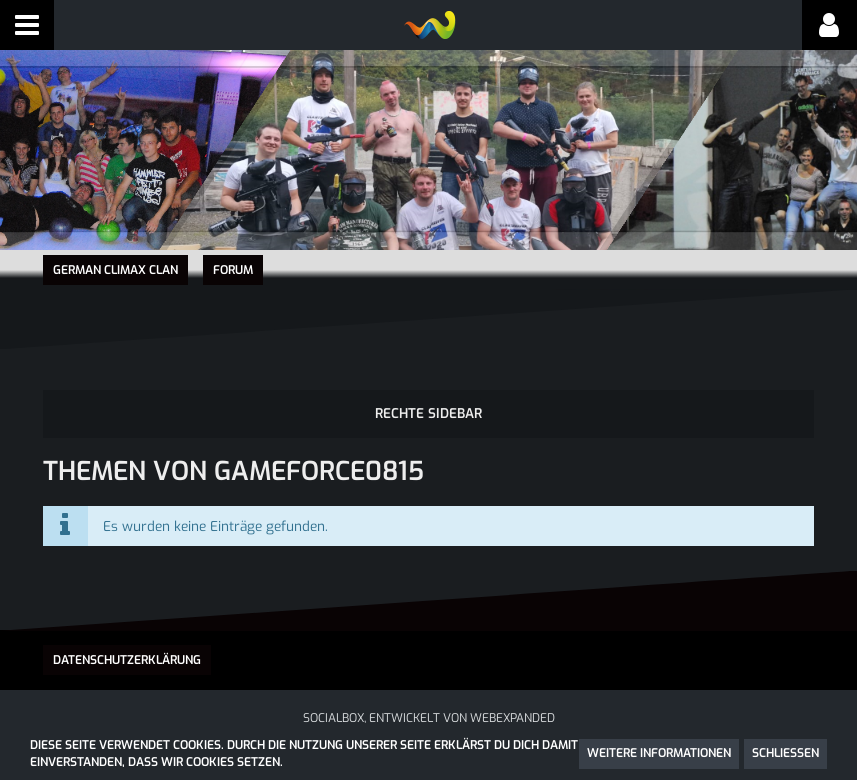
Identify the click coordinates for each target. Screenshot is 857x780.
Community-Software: (429, 728)
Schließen (785, 753)
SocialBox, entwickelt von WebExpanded (429, 710)
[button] (27, 25)
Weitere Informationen (659, 753)
